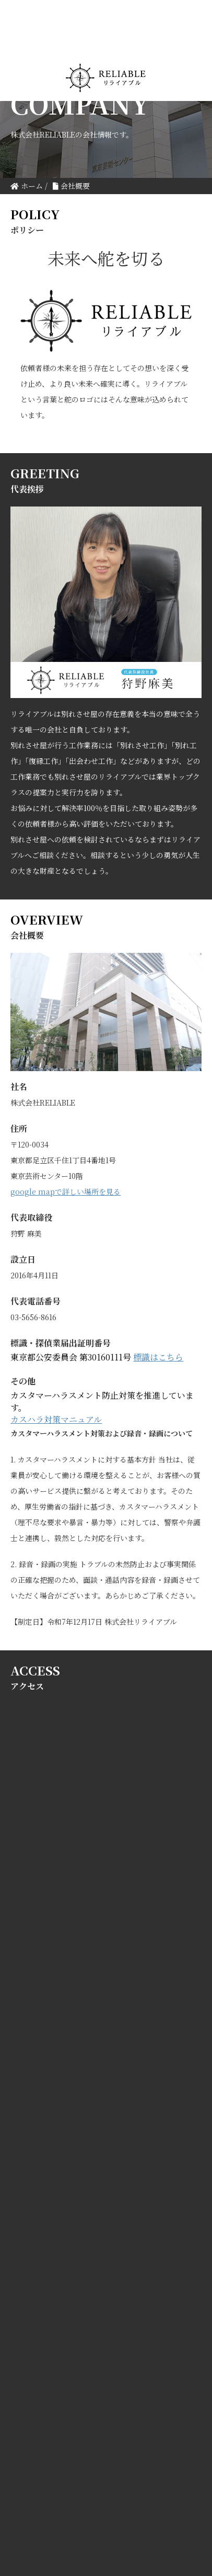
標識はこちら (158, 1357)
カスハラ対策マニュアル (56, 1419)
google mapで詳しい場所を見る (65, 1191)
